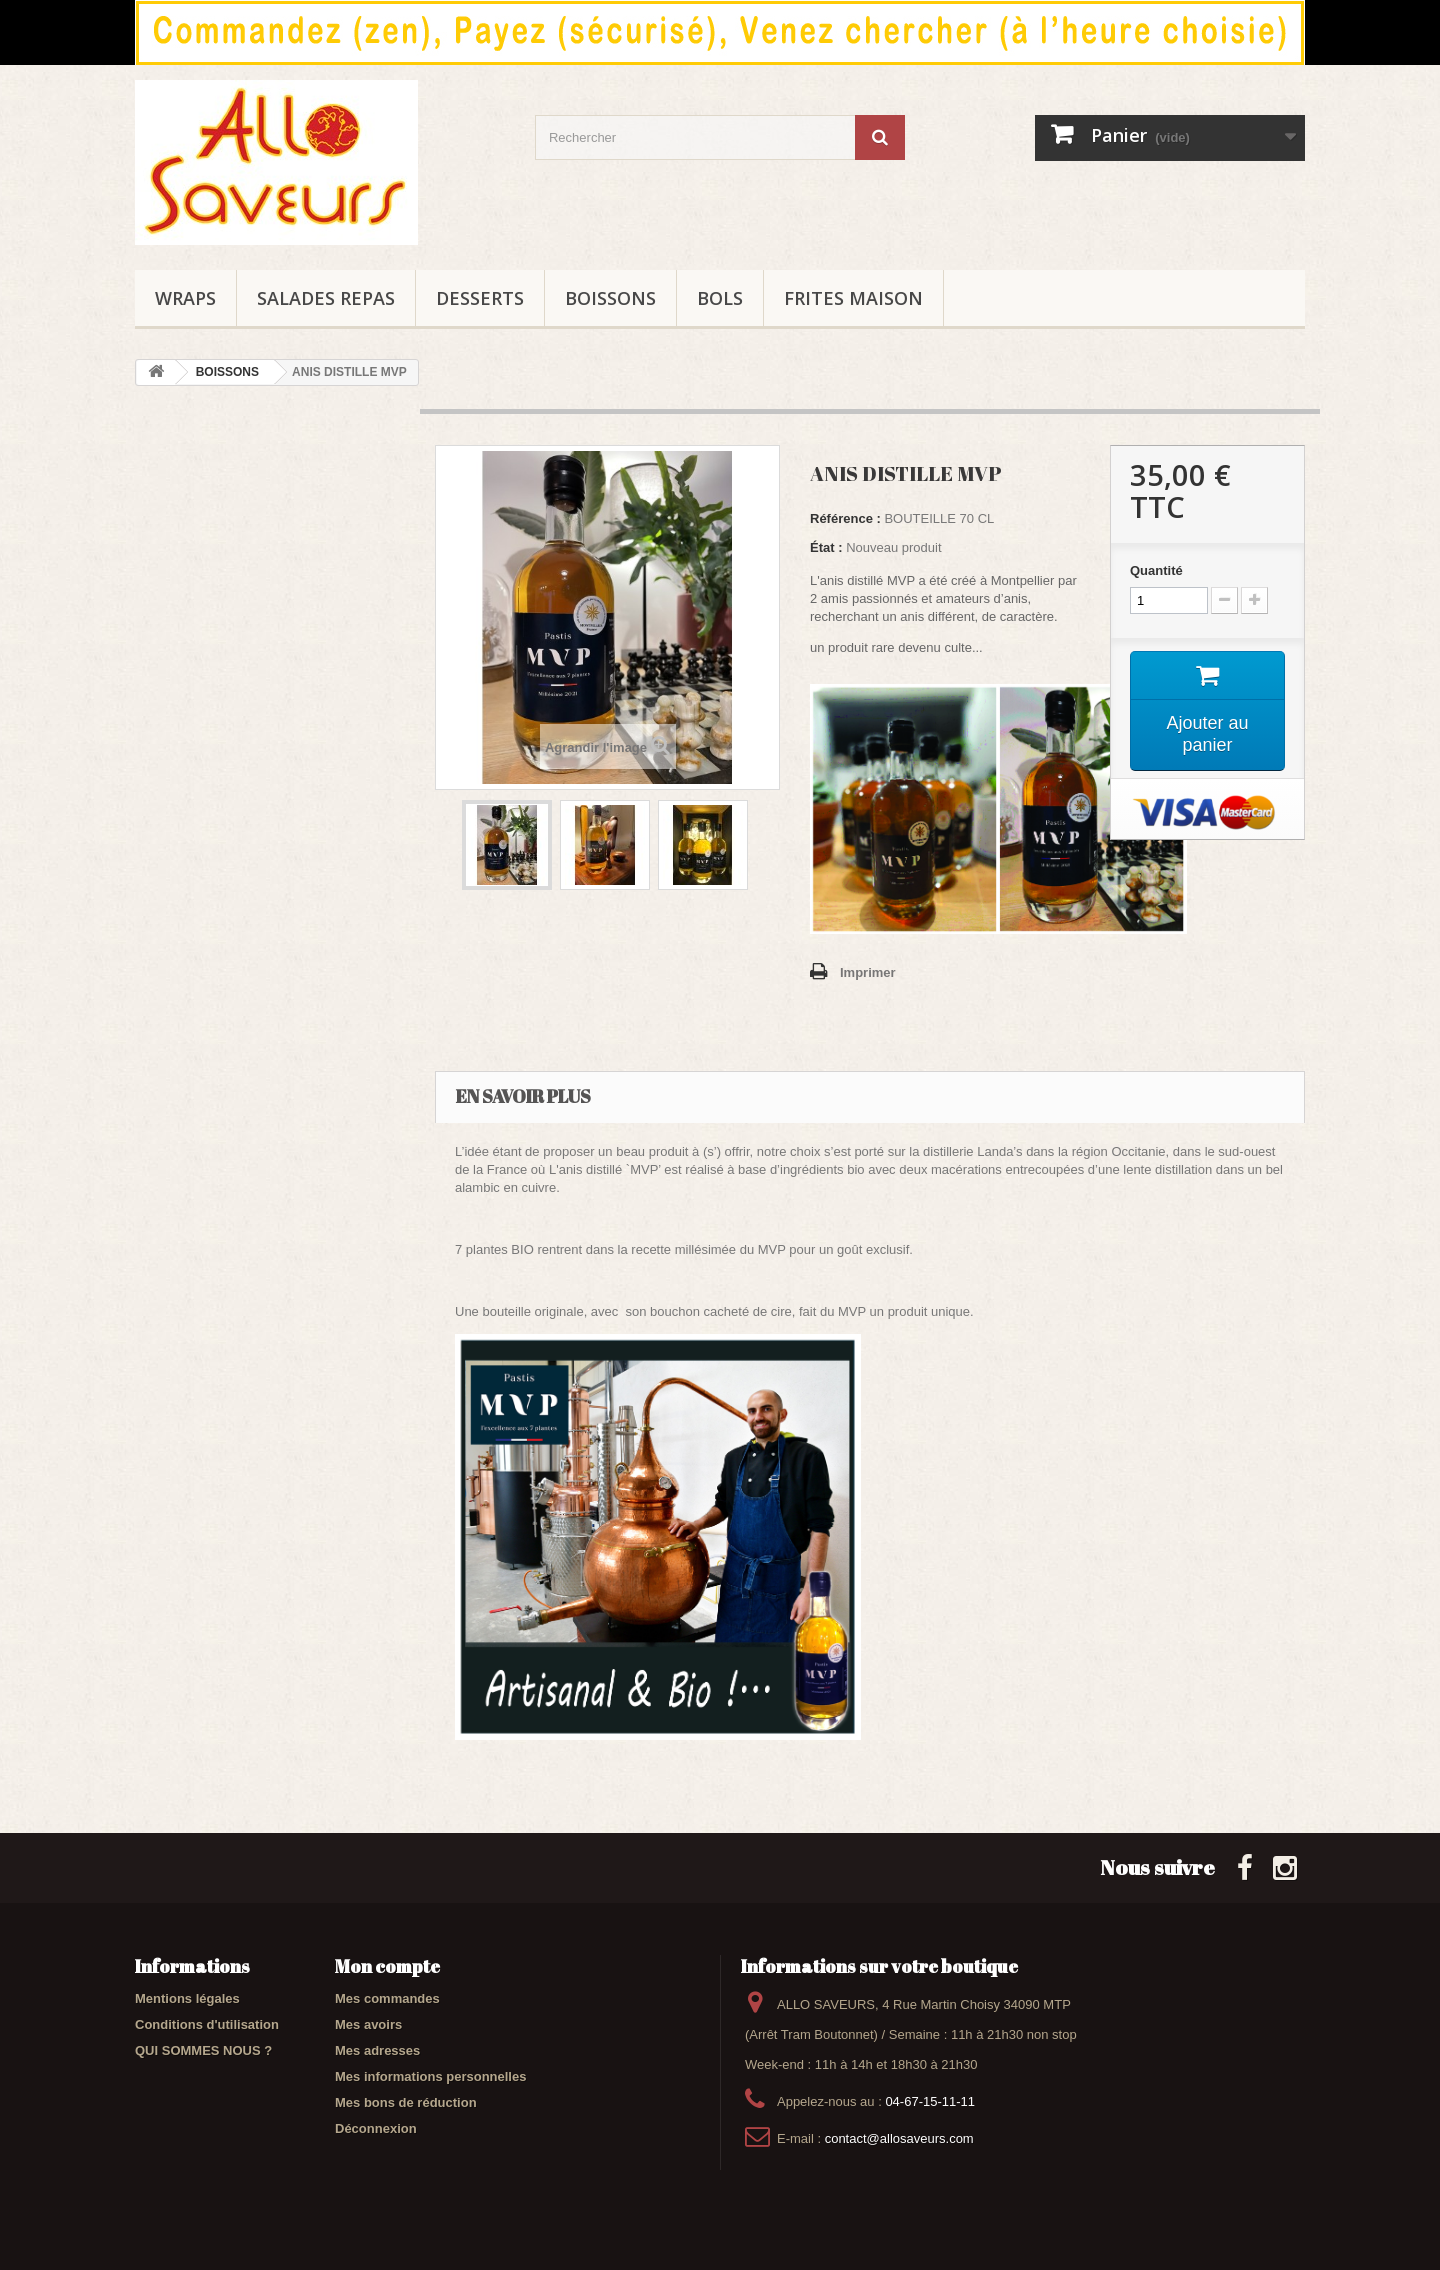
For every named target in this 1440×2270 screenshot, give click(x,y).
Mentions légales (187, 1998)
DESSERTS (480, 298)
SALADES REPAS (326, 298)
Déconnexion (376, 2128)
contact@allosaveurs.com (899, 2138)
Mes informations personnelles (430, 2076)
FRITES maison (853, 298)
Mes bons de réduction (406, 2102)
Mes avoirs (368, 2024)
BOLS (720, 298)
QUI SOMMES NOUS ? (203, 2050)
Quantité (1156, 570)
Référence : (845, 518)
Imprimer (868, 972)
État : (826, 547)
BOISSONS (610, 298)
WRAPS (185, 298)
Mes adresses (377, 2050)
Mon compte (387, 1966)
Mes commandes (387, 1998)
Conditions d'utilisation (207, 2024)
